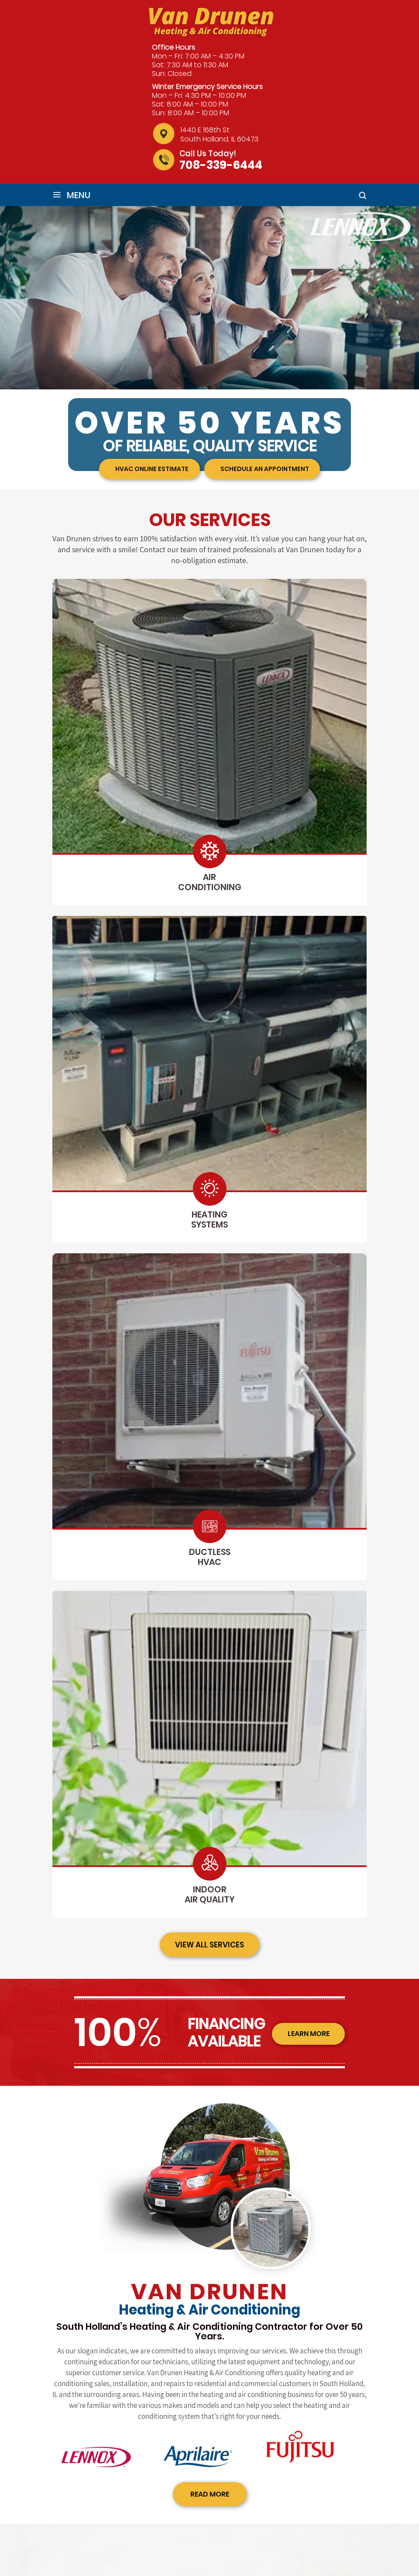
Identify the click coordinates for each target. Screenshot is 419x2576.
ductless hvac (209, 1557)
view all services (209, 1944)
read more (209, 2494)
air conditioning (209, 882)
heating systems (209, 1220)
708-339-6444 (220, 165)
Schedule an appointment (261, 469)
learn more (306, 2035)
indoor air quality (209, 1894)
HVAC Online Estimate (150, 469)
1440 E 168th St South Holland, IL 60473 (219, 134)
